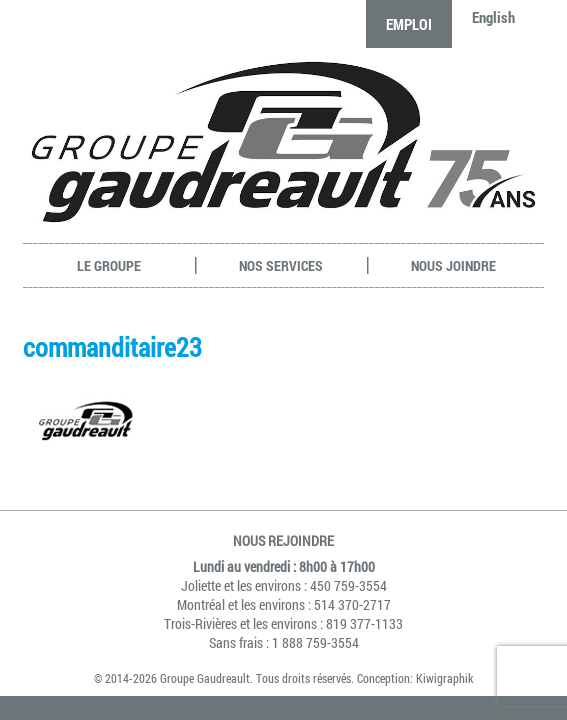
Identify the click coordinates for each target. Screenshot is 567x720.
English (493, 17)
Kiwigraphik (444, 678)
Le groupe (109, 265)
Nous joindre (453, 265)
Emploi (409, 24)
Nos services (281, 265)
